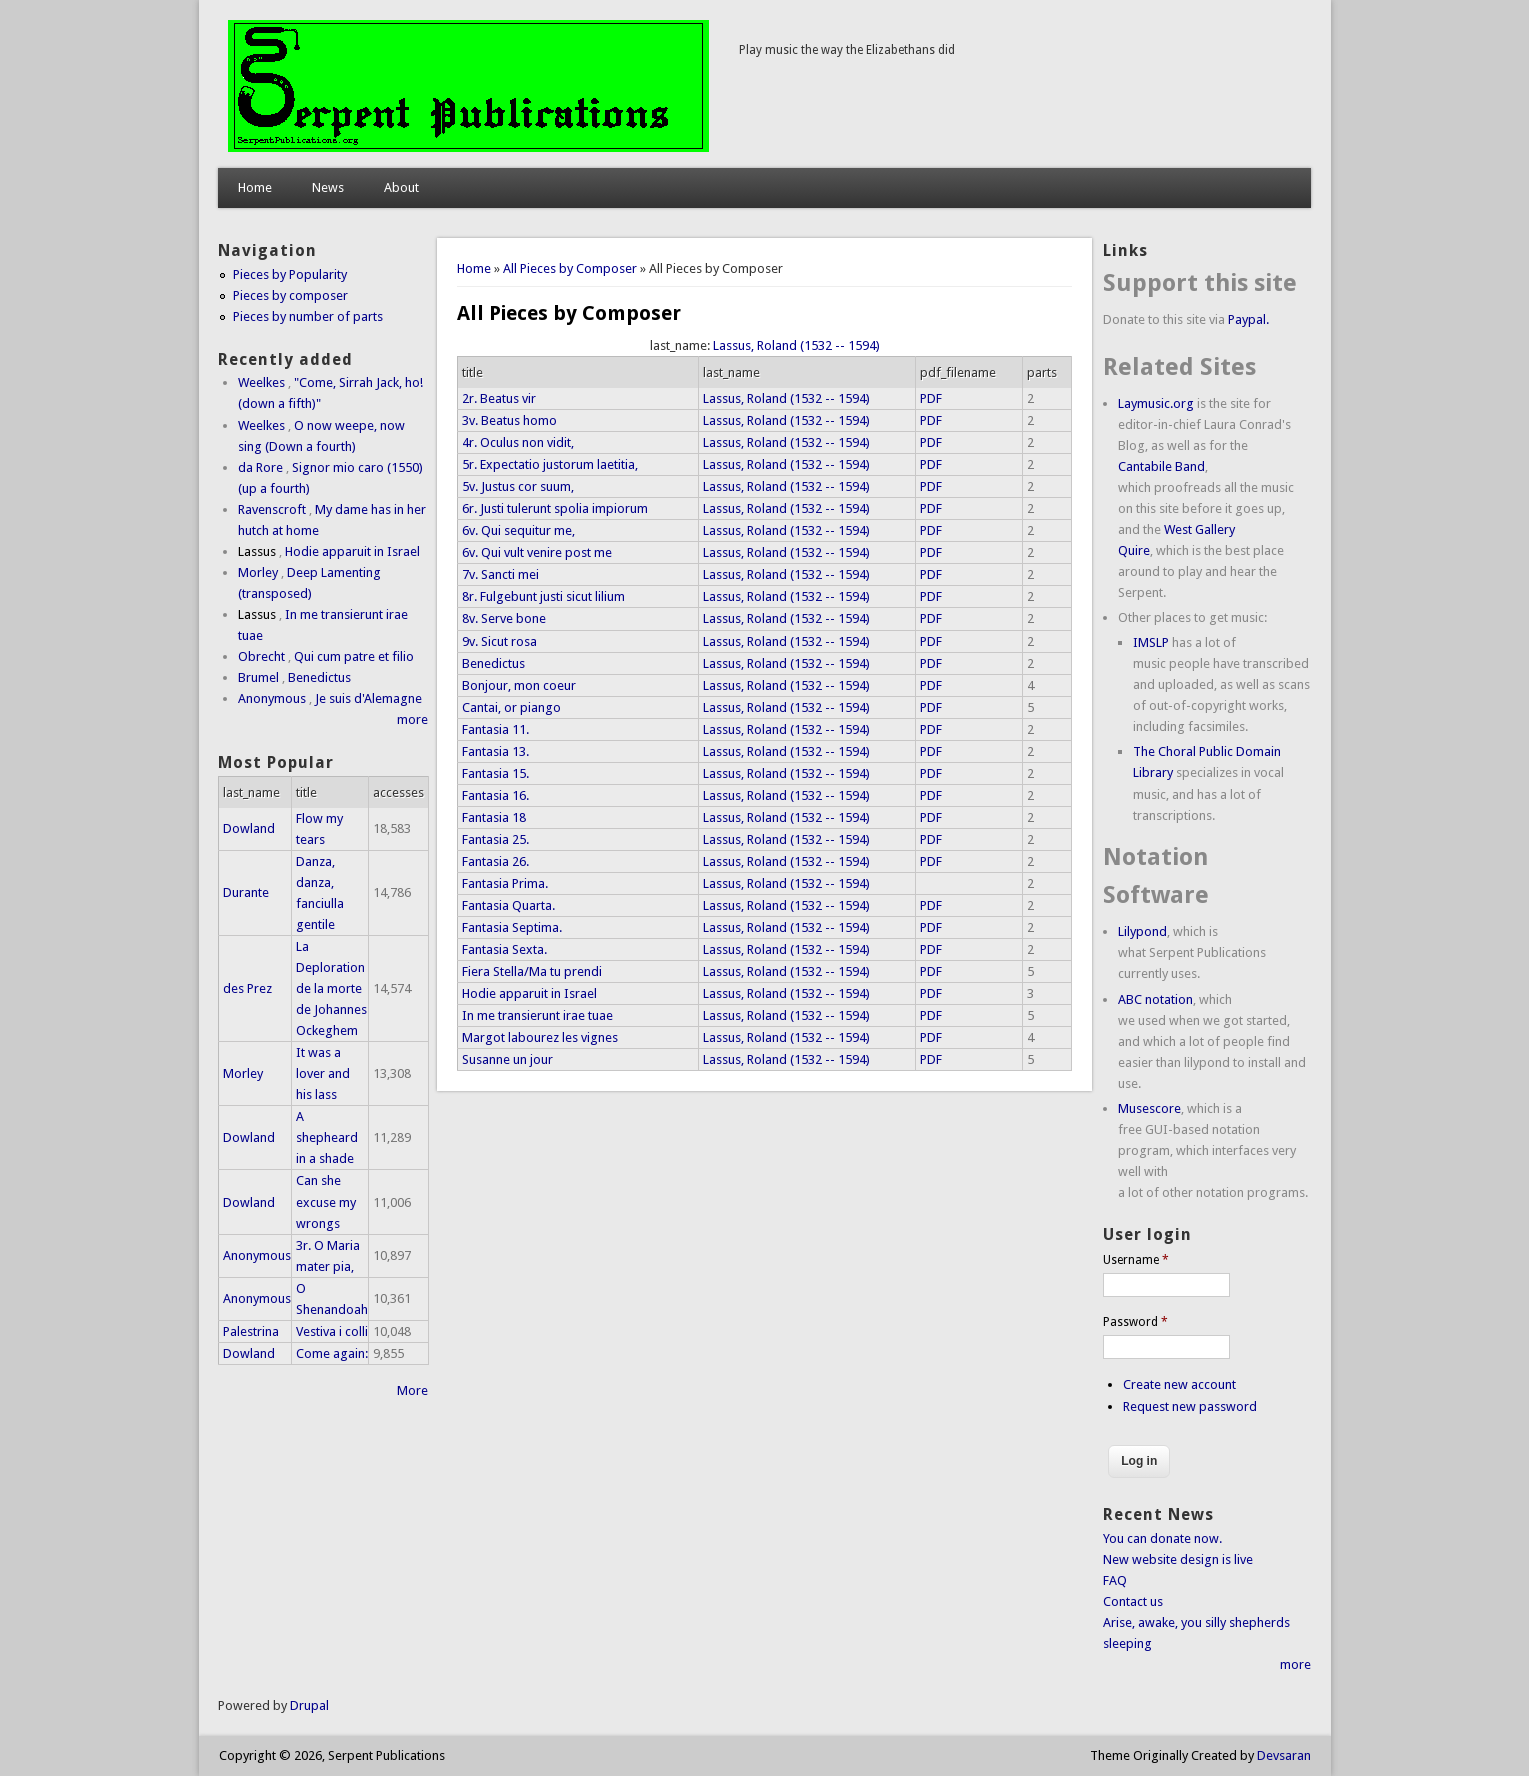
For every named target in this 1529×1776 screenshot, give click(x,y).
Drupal (309, 1705)
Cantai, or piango (511, 707)
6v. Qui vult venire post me (537, 552)
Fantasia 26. (495, 861)
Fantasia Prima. (505, 883)
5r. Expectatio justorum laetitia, (550, 464)
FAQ (1115, 1580)
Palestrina (251, 1331)
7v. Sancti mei (500, 574)
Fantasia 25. (495, 839)
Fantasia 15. (495, 773)
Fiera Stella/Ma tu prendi (532, 971)
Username (1136, 1260)
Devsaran (1284, 1755)
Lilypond (1142, 931)
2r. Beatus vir (499, 398)
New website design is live (1178, 1559)
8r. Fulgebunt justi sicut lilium (543, 596)
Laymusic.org (1156, 403)
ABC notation (1155, 999)
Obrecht (261, 656)
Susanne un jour (507, 1059)
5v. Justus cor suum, (518, 486)
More (412, 1390)
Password (1135, 1322)
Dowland (249, 828)
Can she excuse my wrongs (326, 1201)
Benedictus (493, 663)
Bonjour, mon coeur (519, 685)
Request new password (1190, 1406)
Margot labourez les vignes (540, 1037)
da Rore (260, 467)
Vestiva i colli (332, 1331)
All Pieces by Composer (570, 268)
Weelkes (261, 382)
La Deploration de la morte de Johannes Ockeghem (331, 988)
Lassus (257, 551)
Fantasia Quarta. (508, 905)
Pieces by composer (290, 295)
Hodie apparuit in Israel (529, 993)
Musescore (1149, 1108)
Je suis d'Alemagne (368, 698)
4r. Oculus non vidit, (518, 442)
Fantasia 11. (495, 729)
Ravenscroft (272, 509)
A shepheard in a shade (327, 1137)
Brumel (258, 677)
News (328, 187)
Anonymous (272, 698)
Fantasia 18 (494, 817)
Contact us (1133, 1601)
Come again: (332, 1353)
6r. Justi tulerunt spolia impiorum (555, 508)
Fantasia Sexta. (504, 949)
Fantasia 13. (495, 751)
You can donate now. (1162, 1538)
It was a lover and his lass (323, 1073)
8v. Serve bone (504, 618)
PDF (931, 398)
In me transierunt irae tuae (537, 1015)
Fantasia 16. (495, 795)
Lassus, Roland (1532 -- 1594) (796, 345)
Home (255, 187)
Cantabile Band (1161, 466)
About (401, 187)
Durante (246, 892)
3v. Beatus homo (509, 420)
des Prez (247, 988)
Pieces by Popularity (290, 274)
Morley (258, 572)
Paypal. (1248, 319)
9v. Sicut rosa (499, 641)
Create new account (1179, 1384)
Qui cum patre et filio (354, 656)
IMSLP (1151, 642)
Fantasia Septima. (512, 927)
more (412, 719)
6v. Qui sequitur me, (518, 530)
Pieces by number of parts (308, 316)
